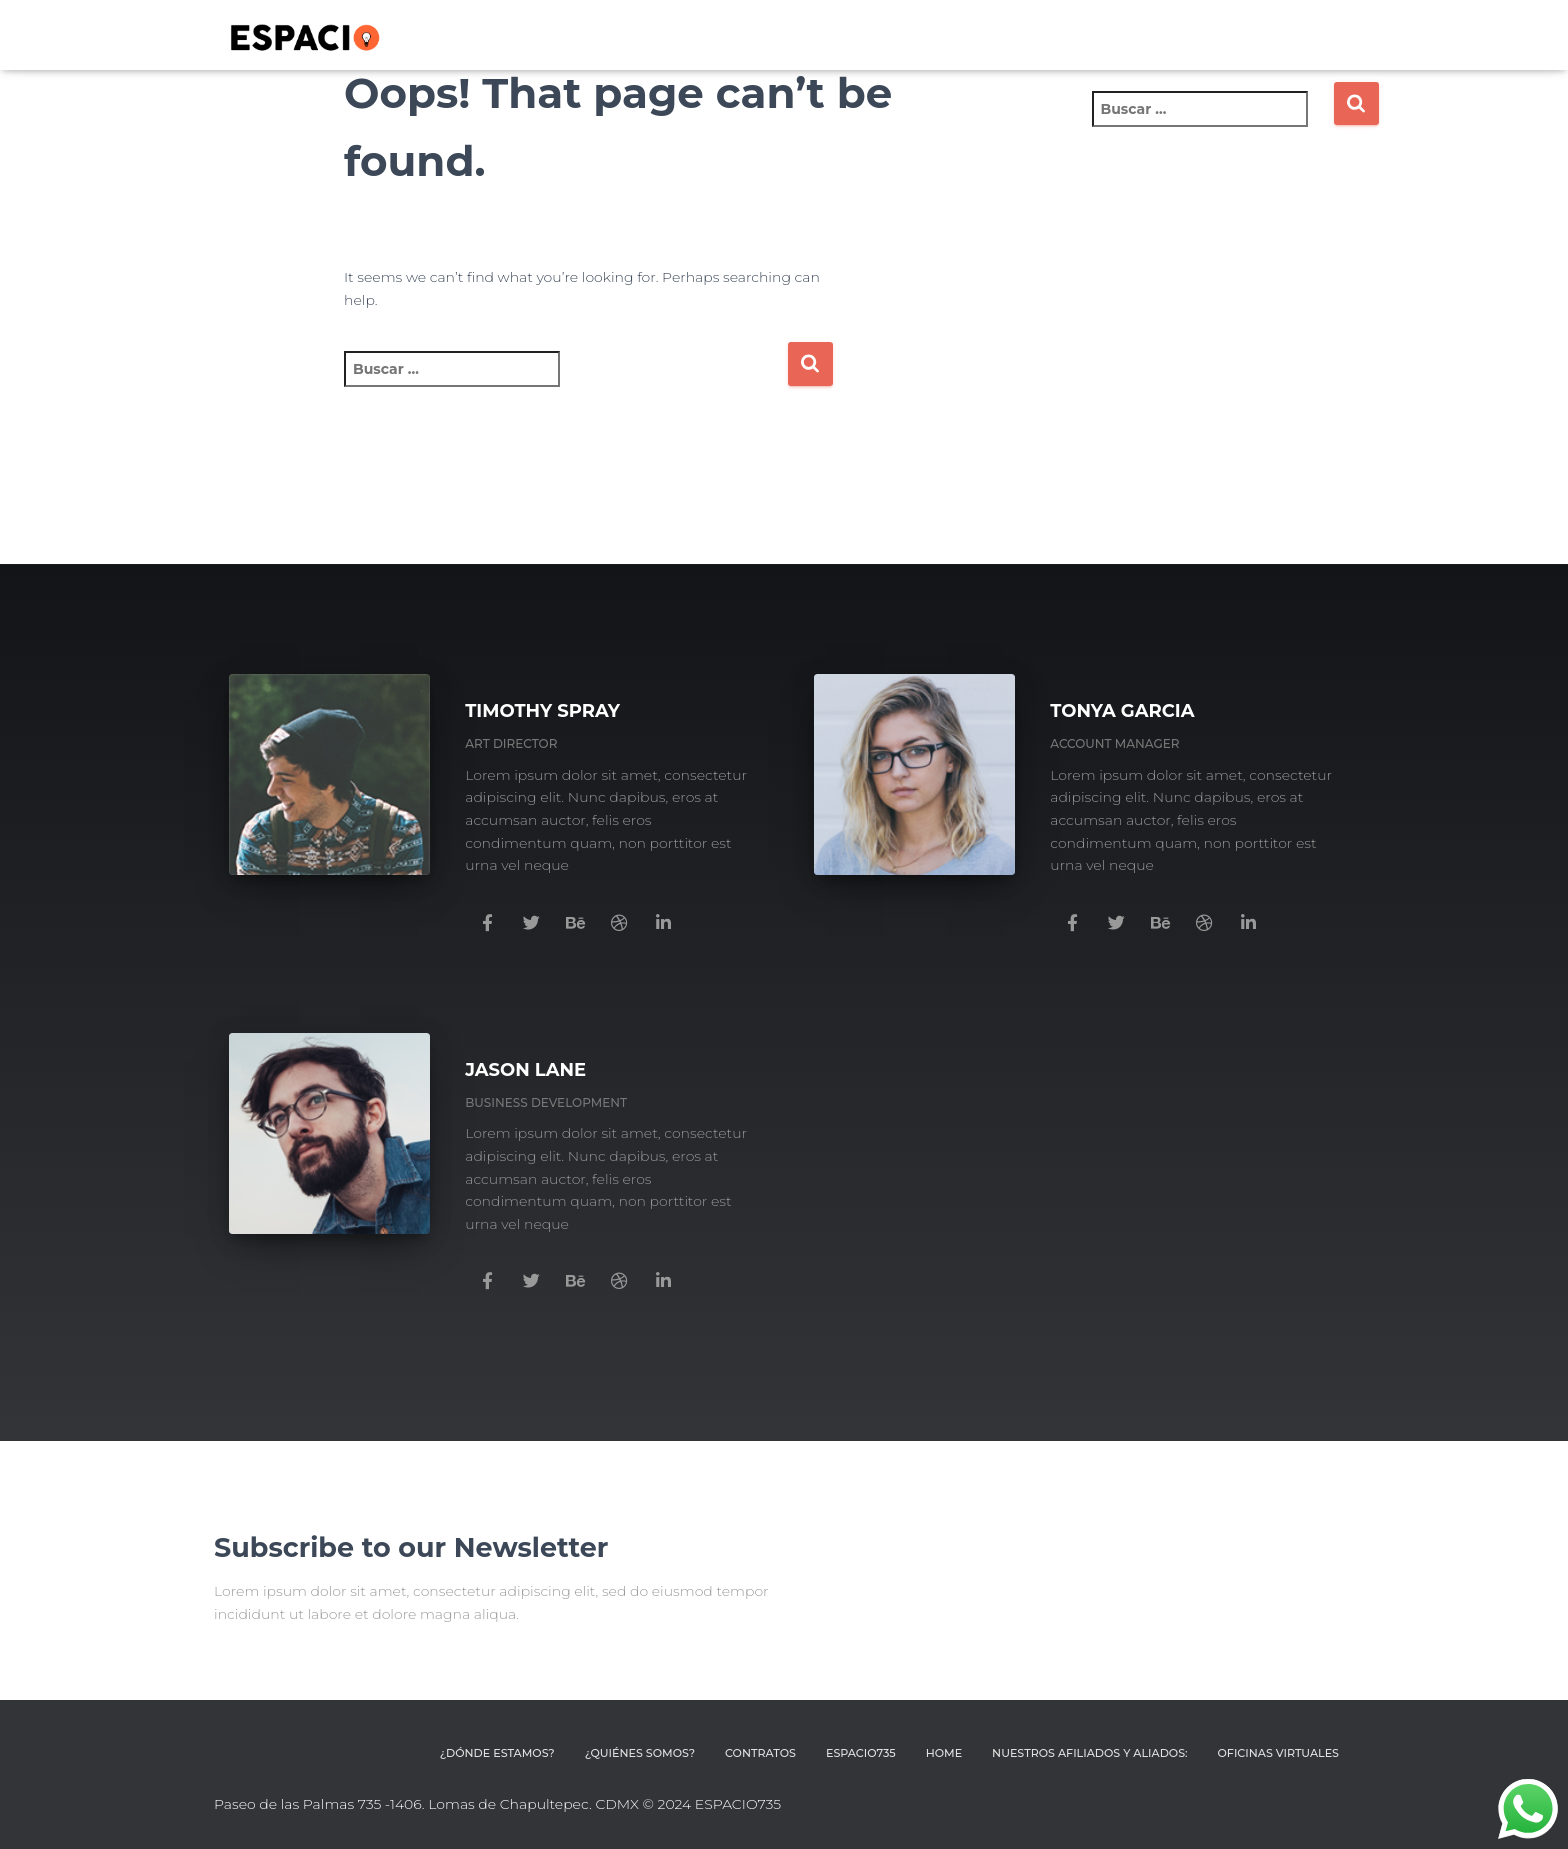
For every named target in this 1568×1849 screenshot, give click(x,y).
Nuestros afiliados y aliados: (1092, 1754)
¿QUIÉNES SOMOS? (645, 1754)
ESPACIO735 (864, 1754)
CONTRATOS (765, 1754)
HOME (947, 1754)
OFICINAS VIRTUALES (1279, 1754)
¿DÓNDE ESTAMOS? (504, 1754)
